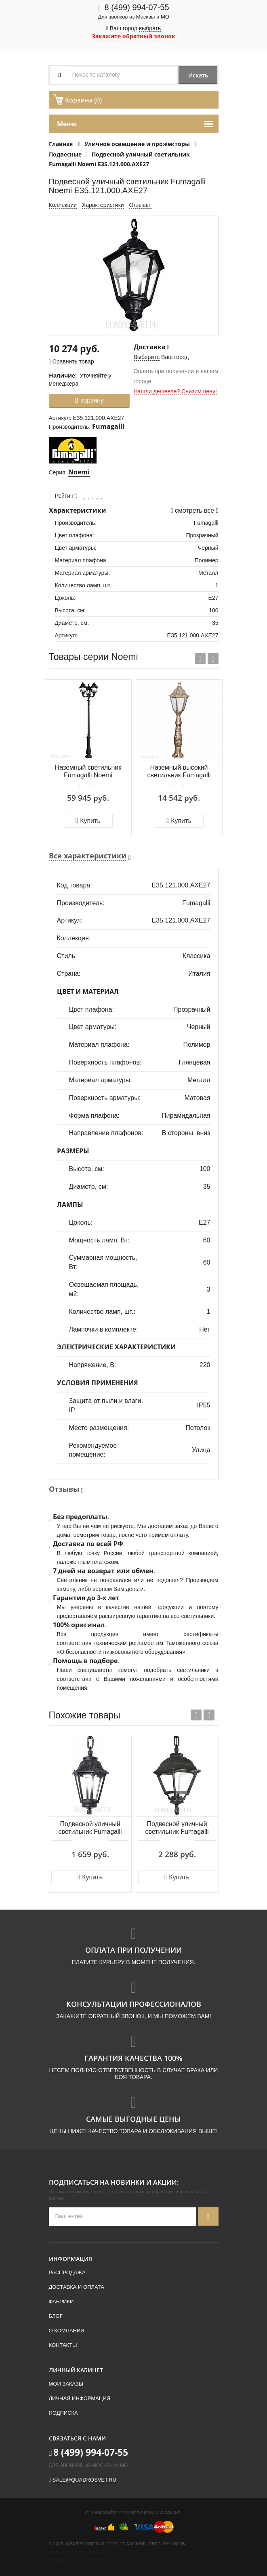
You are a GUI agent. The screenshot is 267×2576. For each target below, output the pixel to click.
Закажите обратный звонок (133, 36)
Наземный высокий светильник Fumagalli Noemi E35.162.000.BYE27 (179, 772)
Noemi (79, 472)
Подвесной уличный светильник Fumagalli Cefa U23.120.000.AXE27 (177, 1828)
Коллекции (63, 205)
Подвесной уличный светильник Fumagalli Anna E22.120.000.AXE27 (90, 1828)
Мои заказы (66, 2384)
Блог (56, 2316)
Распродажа (67, 2272)
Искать (197, 75)
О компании (66, 2331)
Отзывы (140, 205)
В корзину (89, 400)
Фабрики (61, 2301)
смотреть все (194, 510)
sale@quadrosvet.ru (84, 2480)
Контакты (63, 2345)
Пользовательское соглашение (79, 2560)
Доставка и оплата (76, 2287)
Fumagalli (108, 426)
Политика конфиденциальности (79, 2552)
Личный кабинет (76, 2370)
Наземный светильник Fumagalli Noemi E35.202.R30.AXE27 (88, 772)
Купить (88, 820)
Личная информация (80, 2398)
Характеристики (103, 205)
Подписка (63, 2413)
